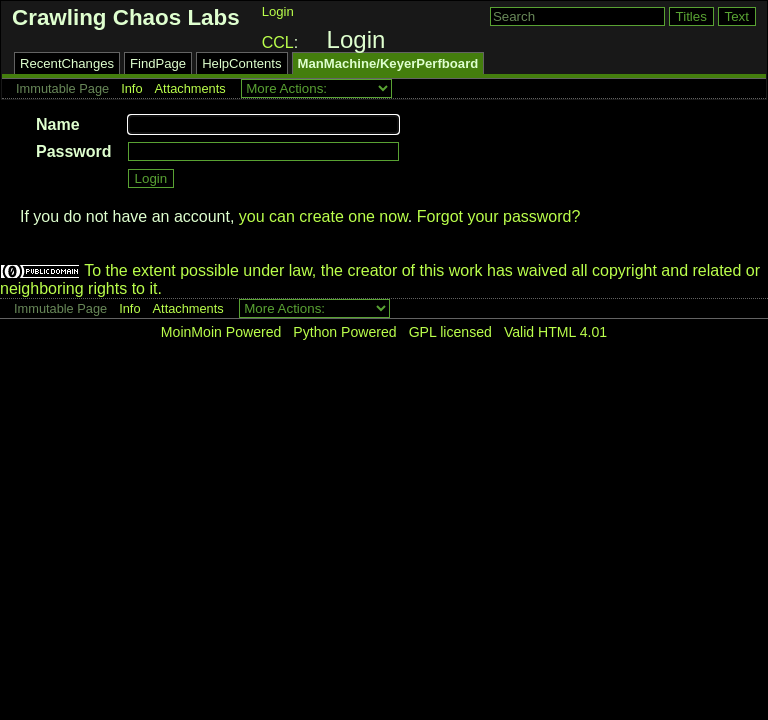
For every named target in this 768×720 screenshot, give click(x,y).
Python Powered (344, 332)
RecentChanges (67, 63)
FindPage (158, 63)
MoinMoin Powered (221, 332)
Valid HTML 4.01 (555, 332)
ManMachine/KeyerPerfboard (388, 63)
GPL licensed (450, 332)
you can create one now (323, 216)
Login (278, 11)
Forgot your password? (499, 216)
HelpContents (241, 63)
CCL (278, 42)
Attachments (190, 88)
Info (131, 88)
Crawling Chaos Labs (126, 17)
